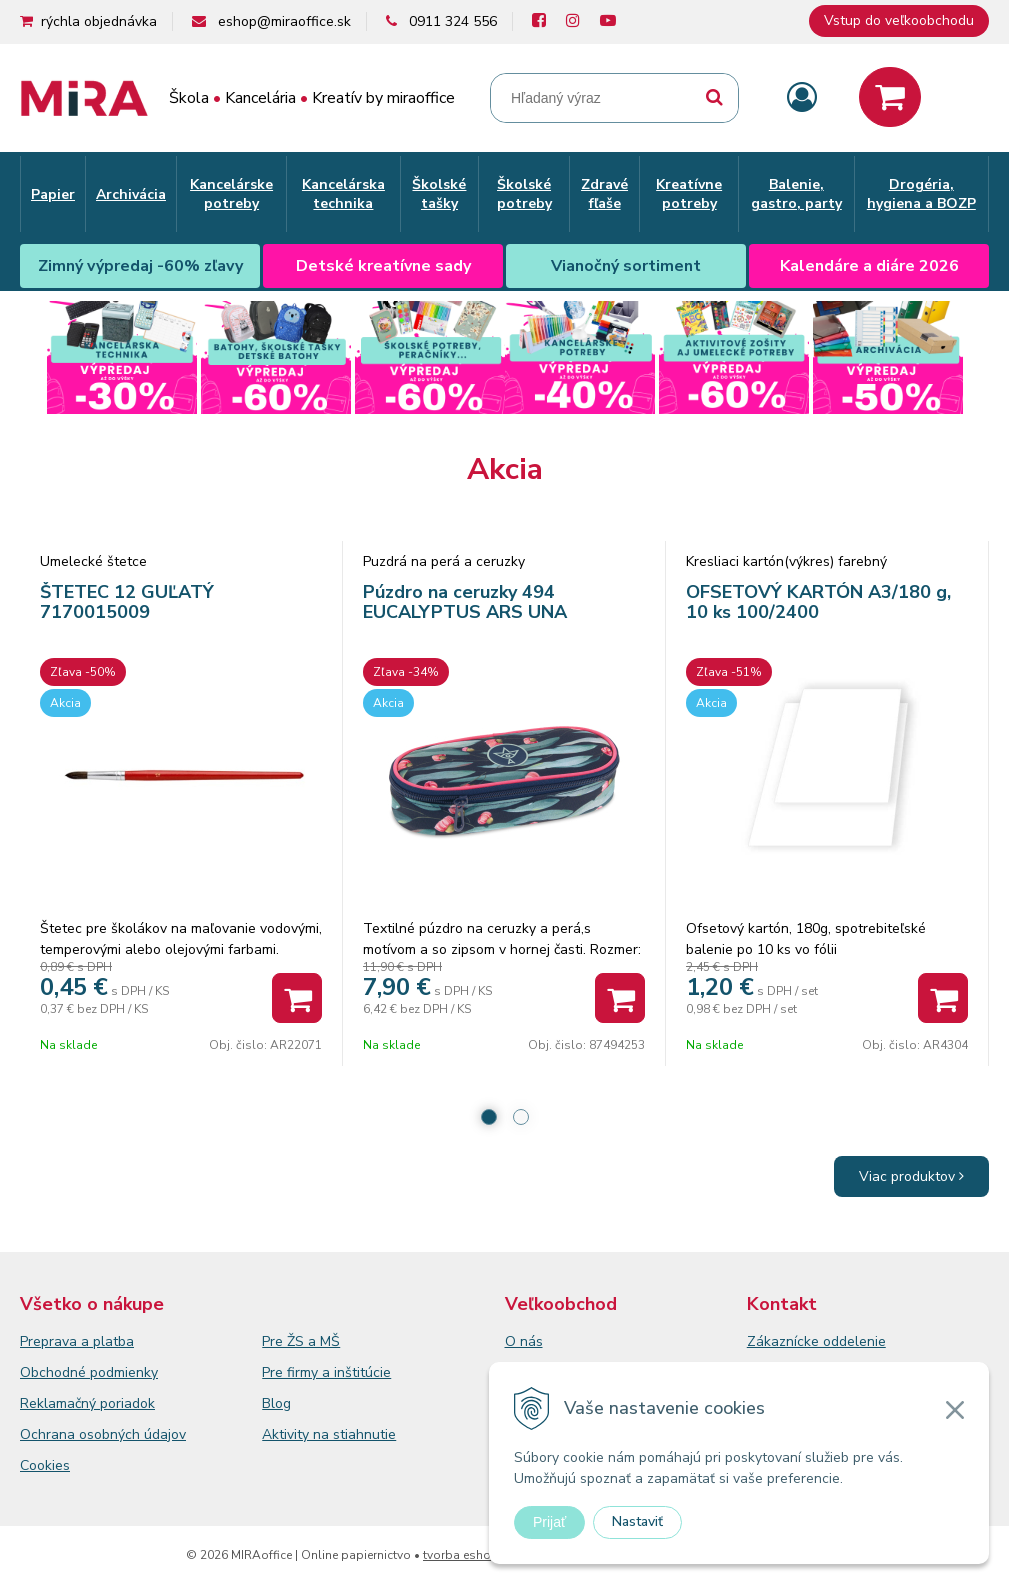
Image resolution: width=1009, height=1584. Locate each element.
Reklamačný (60, 1403)
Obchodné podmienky (89, 1372)
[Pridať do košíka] (297, 998)
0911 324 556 (453, 21)
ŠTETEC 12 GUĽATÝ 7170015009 (127, 602)
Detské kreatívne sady (383, 266)
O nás (524, 1341)
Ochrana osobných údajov (103, 1434)
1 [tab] (489, 1117)
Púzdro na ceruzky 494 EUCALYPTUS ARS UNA (465, 602)
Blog (276, 1403)
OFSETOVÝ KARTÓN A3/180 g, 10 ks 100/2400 (818, 602)
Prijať (549, 1522)
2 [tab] (521, 1117)
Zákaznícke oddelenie (816, 1341)
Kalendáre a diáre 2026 (869, 266)
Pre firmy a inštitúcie (326, 1372)
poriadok (127, 1403)
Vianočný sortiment (626, 266)
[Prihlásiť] (802, 98)
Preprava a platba (77, 1341)
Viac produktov (911, 1176)
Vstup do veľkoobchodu (899, 20)
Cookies (45, 1465)
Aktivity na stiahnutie (329, 1434)
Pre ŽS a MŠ (301, 1341)
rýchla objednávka (99, 21)
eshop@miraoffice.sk (284, 21)
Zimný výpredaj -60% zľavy (140, 266)
